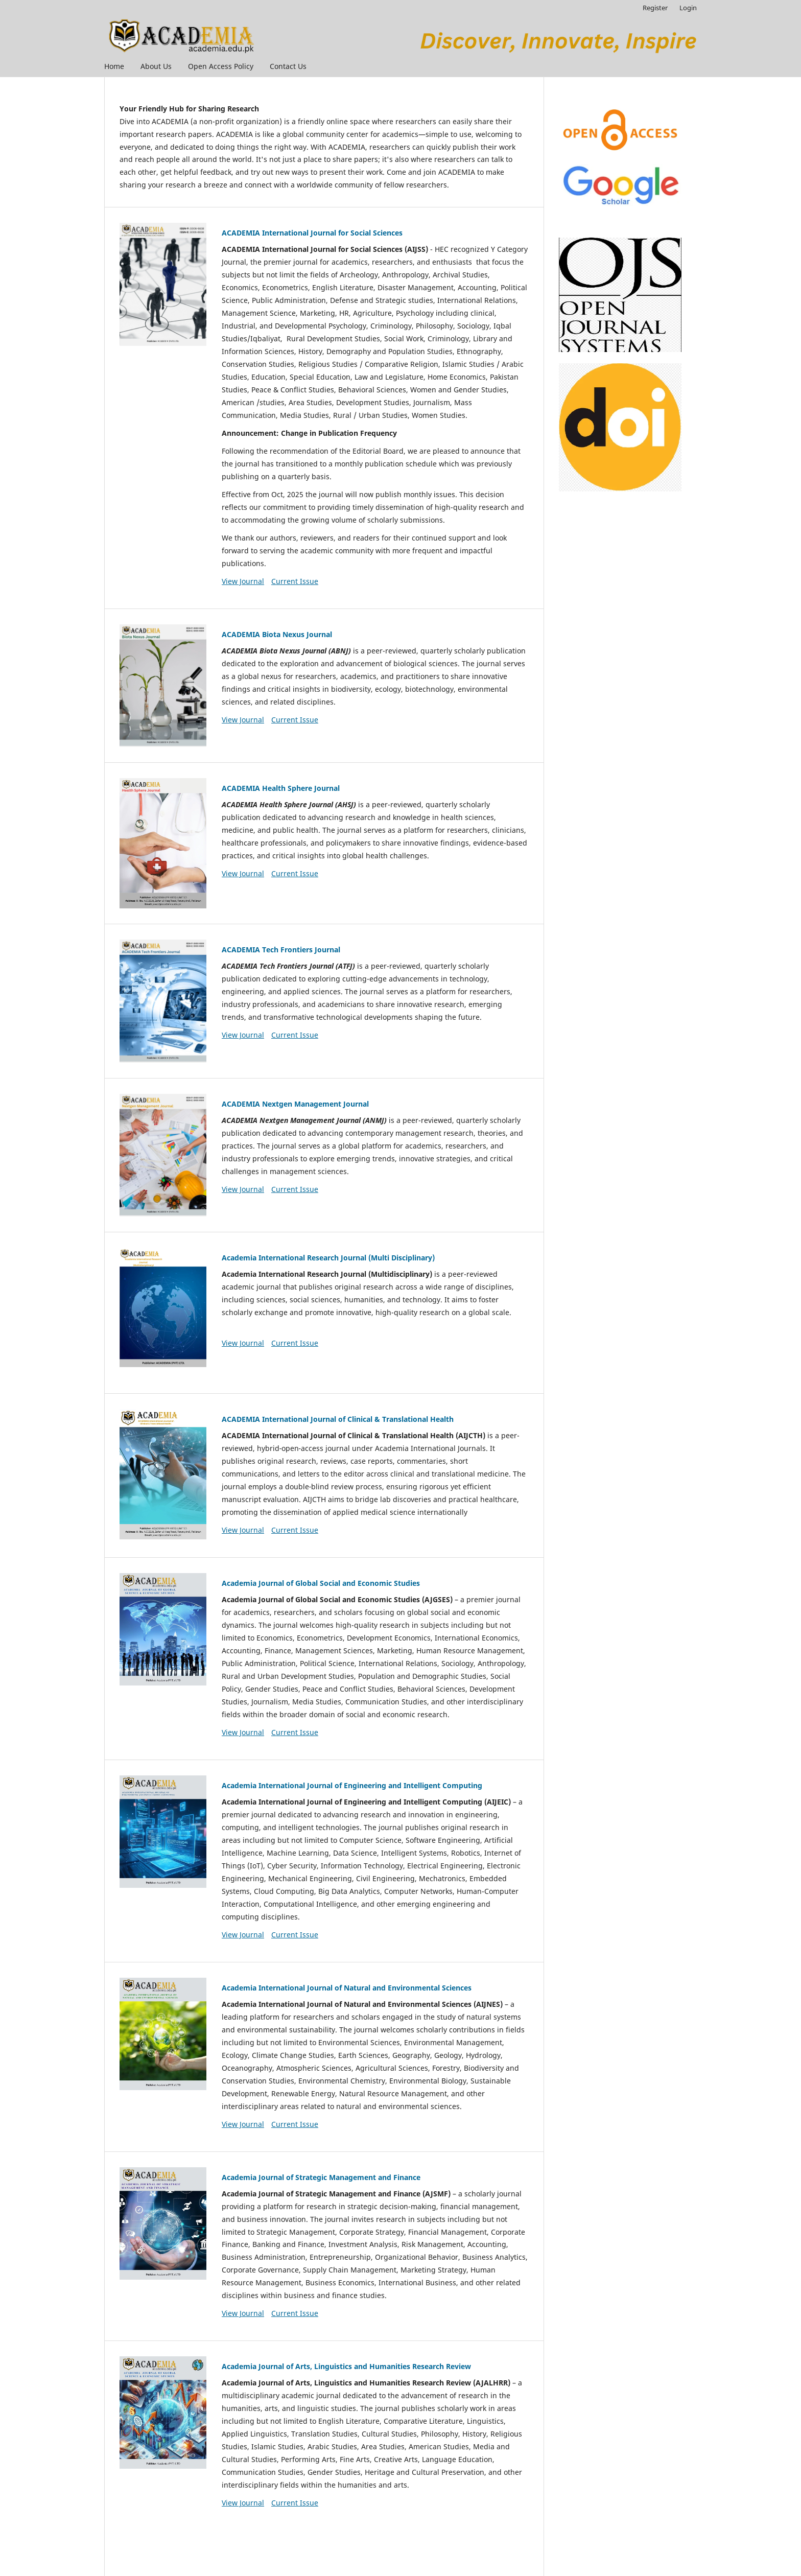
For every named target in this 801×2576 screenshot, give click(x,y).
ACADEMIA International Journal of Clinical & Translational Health (338, 1419)
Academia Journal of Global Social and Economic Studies (321, 1583)
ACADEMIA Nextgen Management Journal (295, 1104)
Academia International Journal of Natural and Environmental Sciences (347, 1988)
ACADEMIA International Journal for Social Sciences (312, 233)
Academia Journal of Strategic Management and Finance (321, 2177)
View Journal (243, 581)
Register (655, 7)
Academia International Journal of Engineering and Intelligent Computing (352, 1785)
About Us (156, 66)
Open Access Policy (220, 66)
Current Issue (294, 581)
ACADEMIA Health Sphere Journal (281, 788)
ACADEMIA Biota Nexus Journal (277, 634)
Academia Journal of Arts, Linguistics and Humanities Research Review (346, 2366)
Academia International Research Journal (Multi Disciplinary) (328, 1257)
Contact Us (288, 66)
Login (688, 7)
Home (114, 66)
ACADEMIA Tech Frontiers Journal (281, 949)
